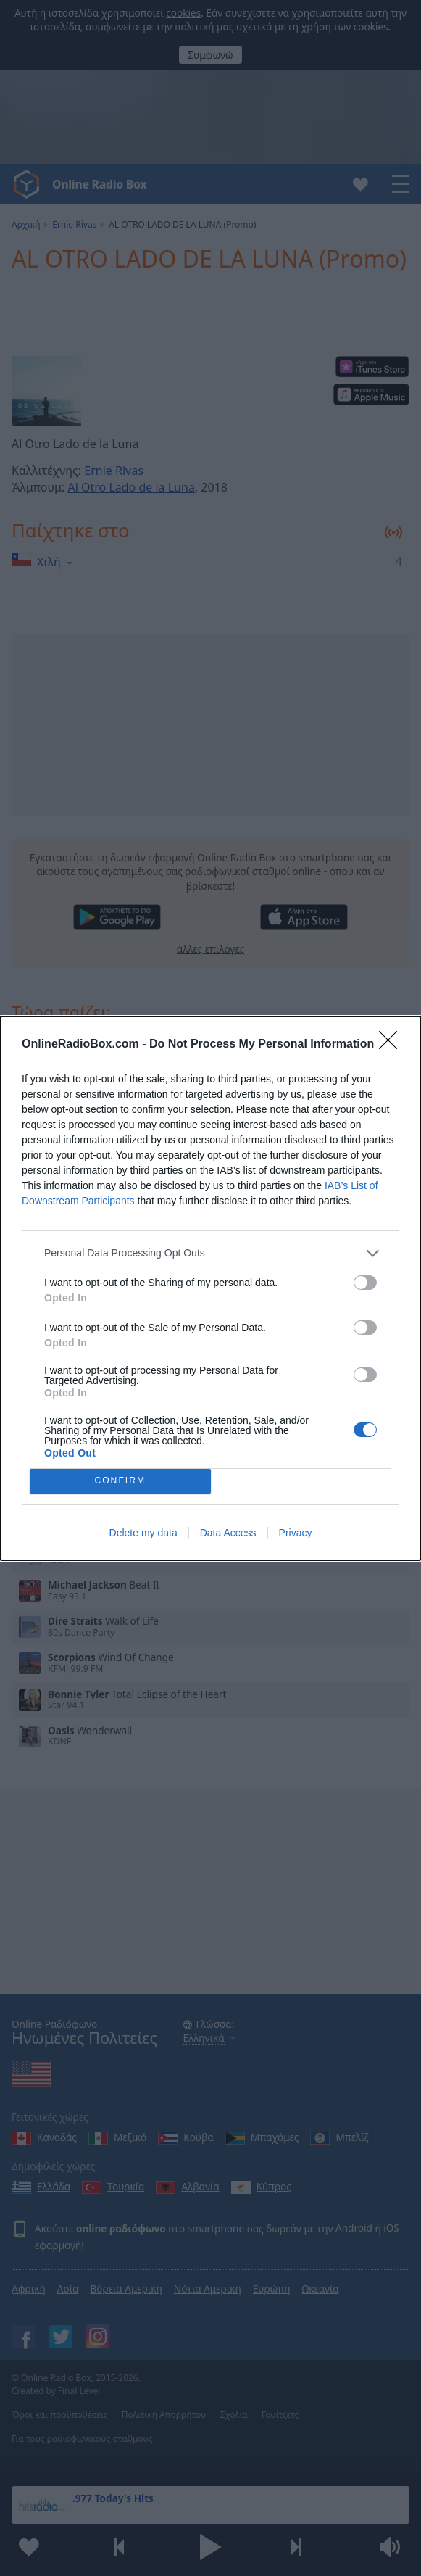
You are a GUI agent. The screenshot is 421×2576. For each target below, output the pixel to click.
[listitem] (210, 1253)
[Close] (393, 1045)
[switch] (365, 1282)
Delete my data (143, 1532)
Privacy (295, 1532)
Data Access (228, 1532)
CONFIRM (120, 1480)
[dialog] (210, 1288)
